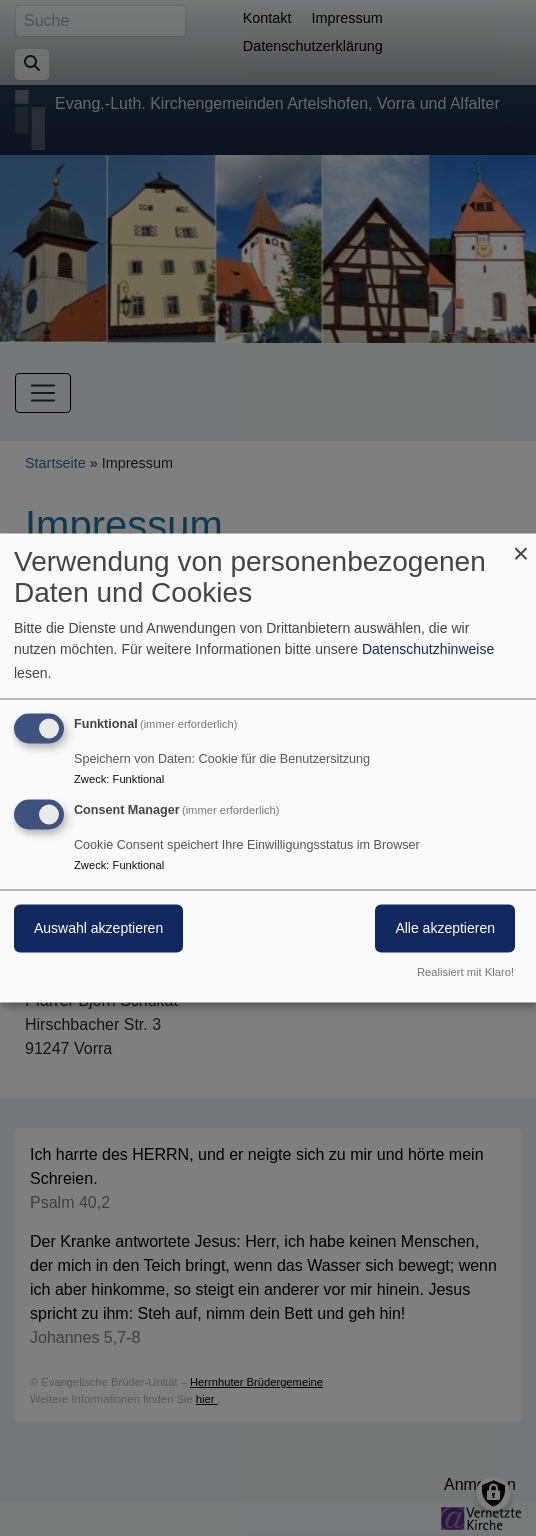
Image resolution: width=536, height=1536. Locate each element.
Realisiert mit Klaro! (465, 973)
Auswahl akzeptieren (98, 929)
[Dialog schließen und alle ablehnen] (521, 545)
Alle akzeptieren (445, 929)
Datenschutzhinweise (428, 650)
